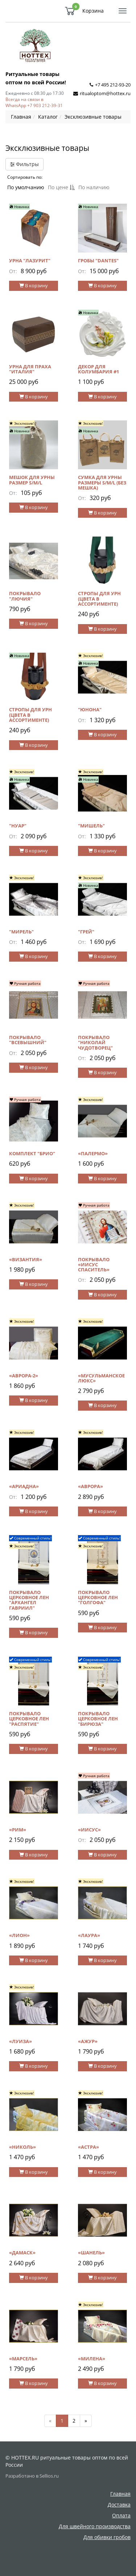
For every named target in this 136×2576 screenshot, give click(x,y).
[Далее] (86, 2421)
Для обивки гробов (107, 2537)
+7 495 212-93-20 (113, 84)
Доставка (119, 2504)
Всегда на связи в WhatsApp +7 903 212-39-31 (34, 102)
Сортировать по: (24, 177)
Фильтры (24, 164)
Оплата (121, 2515)
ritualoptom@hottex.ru (105, 93)
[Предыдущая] (50, 2421)
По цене (61, 187)
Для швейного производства (95, 2526)
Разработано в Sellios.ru (32, 2476)
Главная (120, 2493)
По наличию (94, 187)
